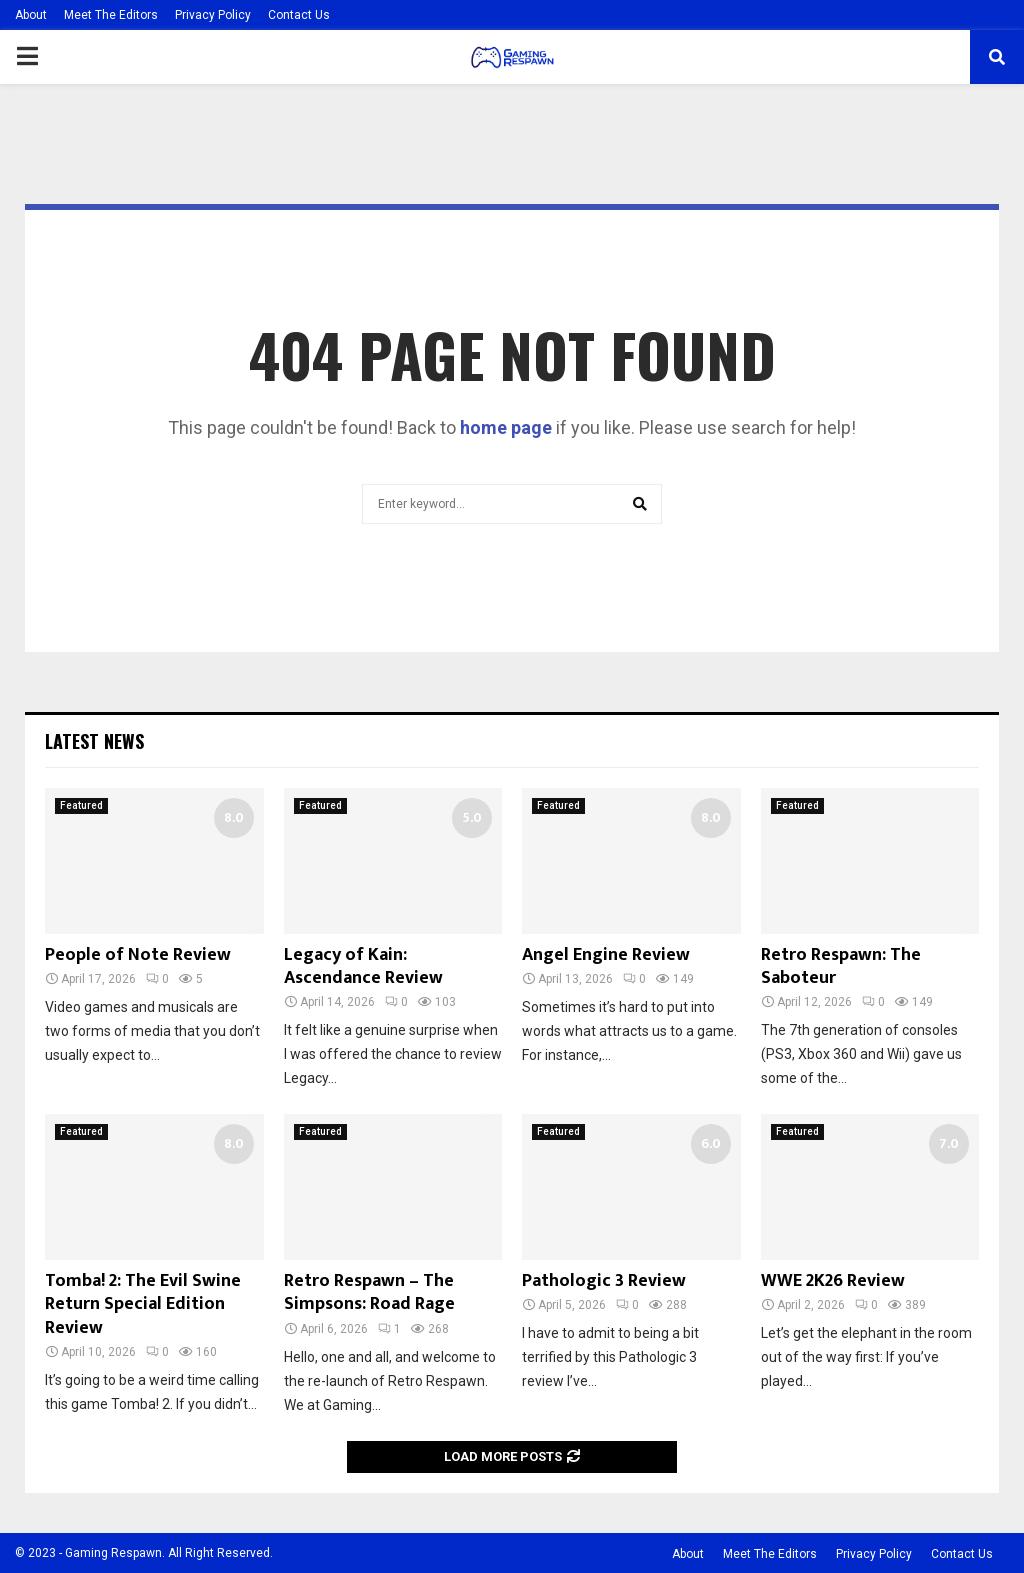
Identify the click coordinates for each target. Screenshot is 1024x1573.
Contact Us (299, 15)
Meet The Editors (111, 15)
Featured (81, 805)
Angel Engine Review (606, 955)
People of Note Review (138, 955)
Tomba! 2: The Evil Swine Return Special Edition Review (143, 1304)
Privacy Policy (213, 15)
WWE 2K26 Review (833, 1281)
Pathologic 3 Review (604, 1281)
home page (506, 427)
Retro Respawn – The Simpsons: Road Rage (369, 1292)
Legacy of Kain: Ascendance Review (363, 966)
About (31, 15)
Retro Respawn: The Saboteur (841, 966)
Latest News (94, 741)
